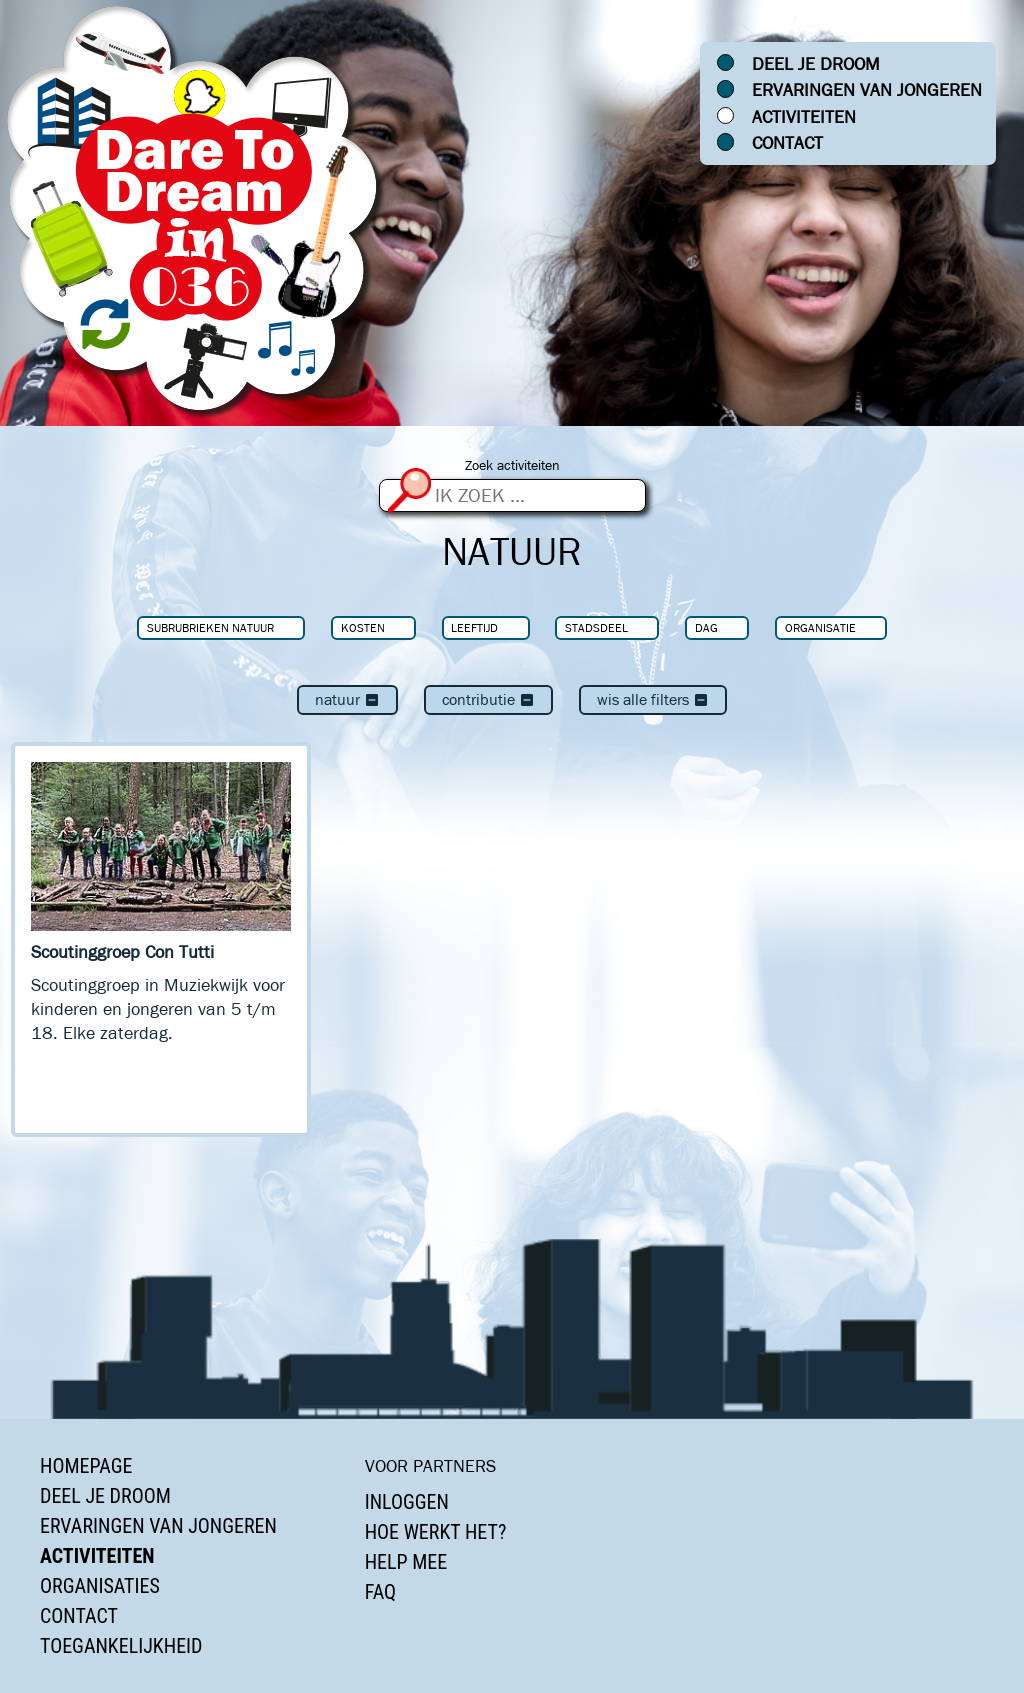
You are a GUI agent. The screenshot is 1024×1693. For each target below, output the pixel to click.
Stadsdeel (596, 627)
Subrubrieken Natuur (210, 627)
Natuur (347, 699)
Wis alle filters (653, 699)
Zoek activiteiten (512, 465)
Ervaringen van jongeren (867, 90)
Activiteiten (804, 117)
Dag (706, 627)
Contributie (488, 699)
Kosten (363, 627)
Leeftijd (474, 627)
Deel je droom (816, 64)
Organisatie (820, 627)
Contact (787, 143)
